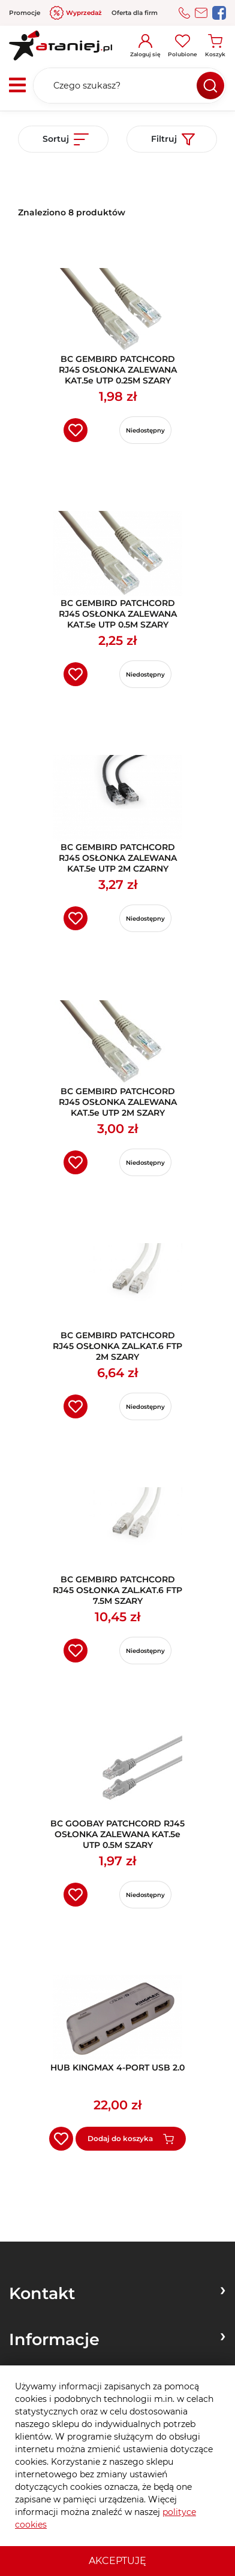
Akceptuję (117, 2560)
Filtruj (173, 139)
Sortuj (66, 139)
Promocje (24, 13)
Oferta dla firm (135, 13)
